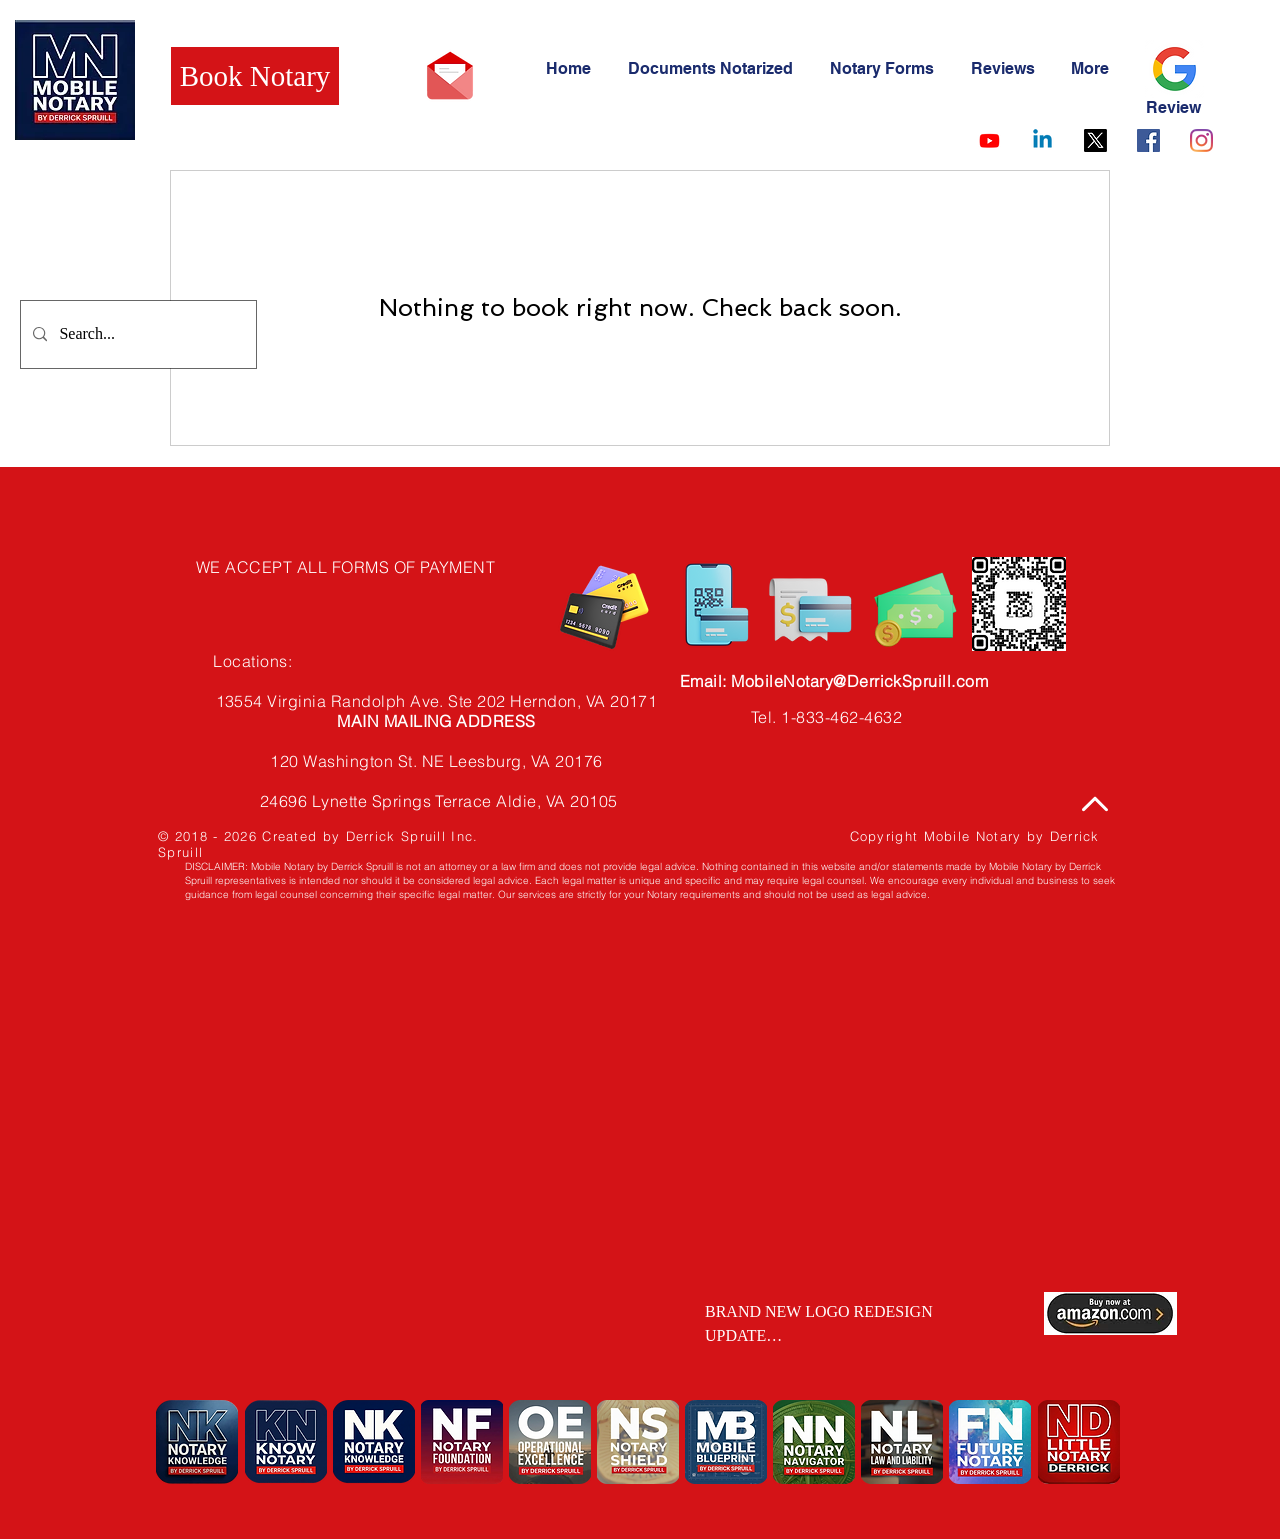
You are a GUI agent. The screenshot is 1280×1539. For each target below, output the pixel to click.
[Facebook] (1148, 140)
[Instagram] (1201, 140)
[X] (1095, 140)
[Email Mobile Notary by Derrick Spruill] (450, 76)
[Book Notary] (255, 76)
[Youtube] (989, 140)
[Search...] (136, 334)
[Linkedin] (1042, 140)
